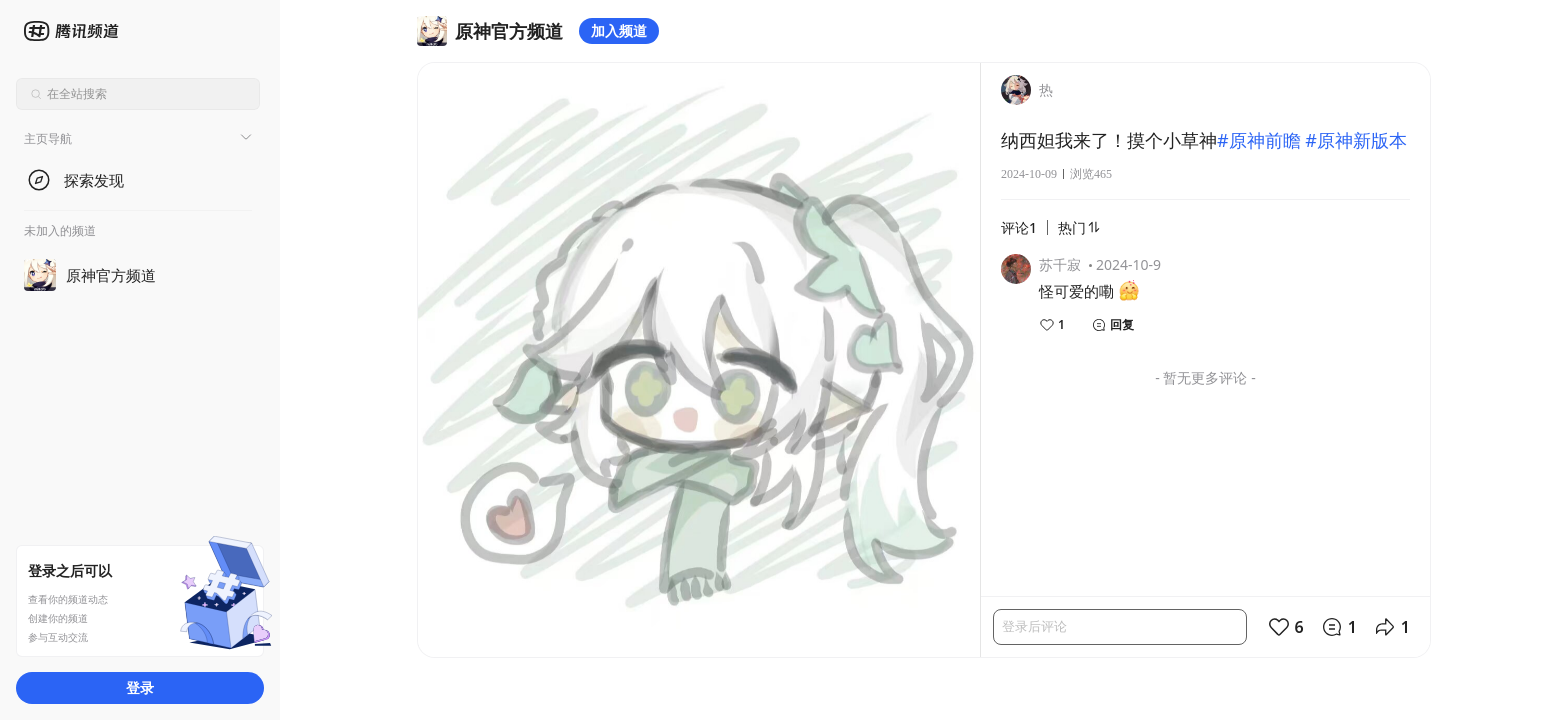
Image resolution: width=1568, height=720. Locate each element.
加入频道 (619, 30)
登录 (140, 687)
